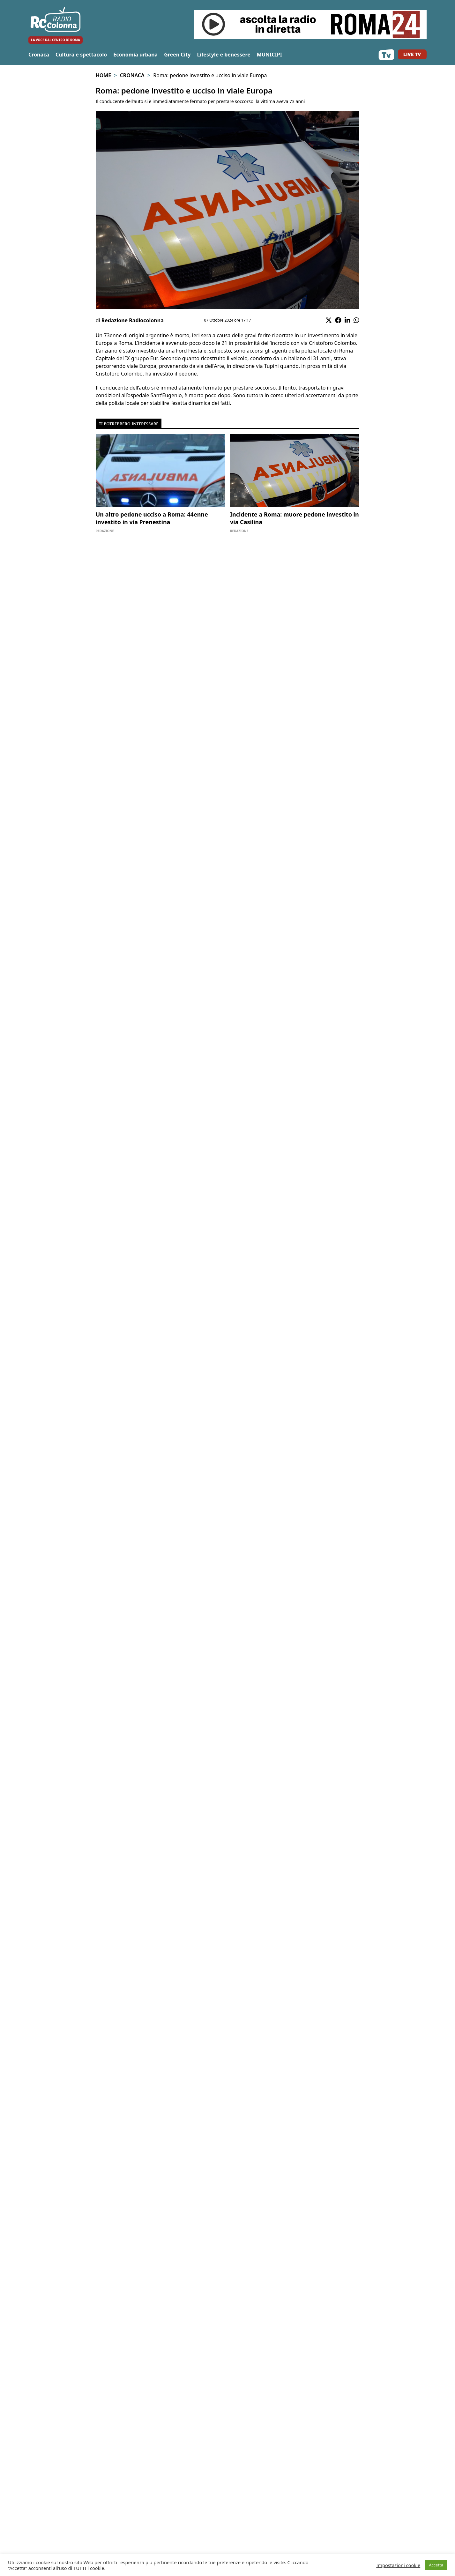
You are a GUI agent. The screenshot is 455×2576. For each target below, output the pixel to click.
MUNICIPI (269, 54)
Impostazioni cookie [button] (398, 2565)
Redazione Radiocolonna (132, 320)
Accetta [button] (436, 2565)
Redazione (105, 531)
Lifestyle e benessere (223, 54)
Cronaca (38, 54)
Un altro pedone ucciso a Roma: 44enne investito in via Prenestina (152, 518)
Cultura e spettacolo (81, 54)
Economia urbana (135, 54)
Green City (177, 54)
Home (103, 75)
